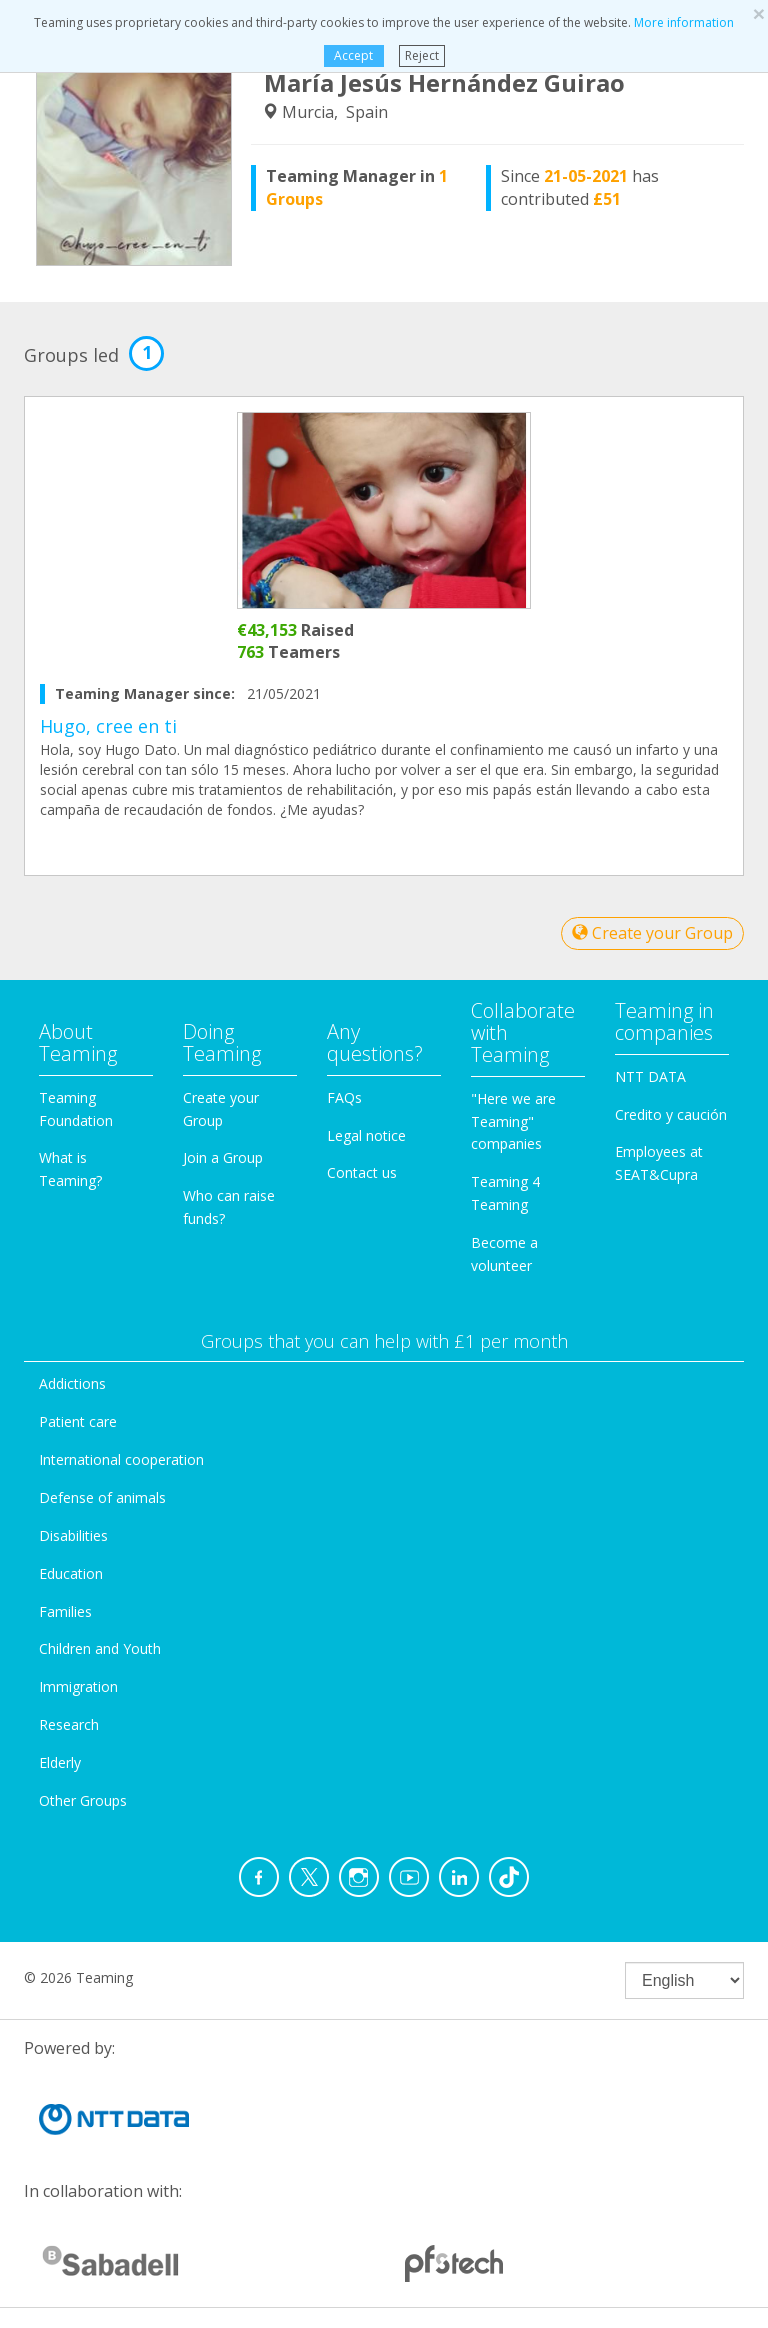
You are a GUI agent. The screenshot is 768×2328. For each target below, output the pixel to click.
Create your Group (652, 933)
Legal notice (366, 1135)
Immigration (78, 1686)
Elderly (60, 1762)
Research (69, 1724)
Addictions (72, 1383)
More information (684, 22)
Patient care (78, 1421)
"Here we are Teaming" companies (513, 1121)
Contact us (362, 1172)
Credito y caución (671, 1114)
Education (71, 1573)
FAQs (344, 1097)
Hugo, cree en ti (108, 726)
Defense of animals (102, 1497)
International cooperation (121, 1459)
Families (65, 1611)
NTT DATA (650, 1076)
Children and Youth (100, 1648)
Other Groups (83, 1800)
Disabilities (73, 1535)
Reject (422, 55)
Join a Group (223, 1157)
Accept (353, 55)
